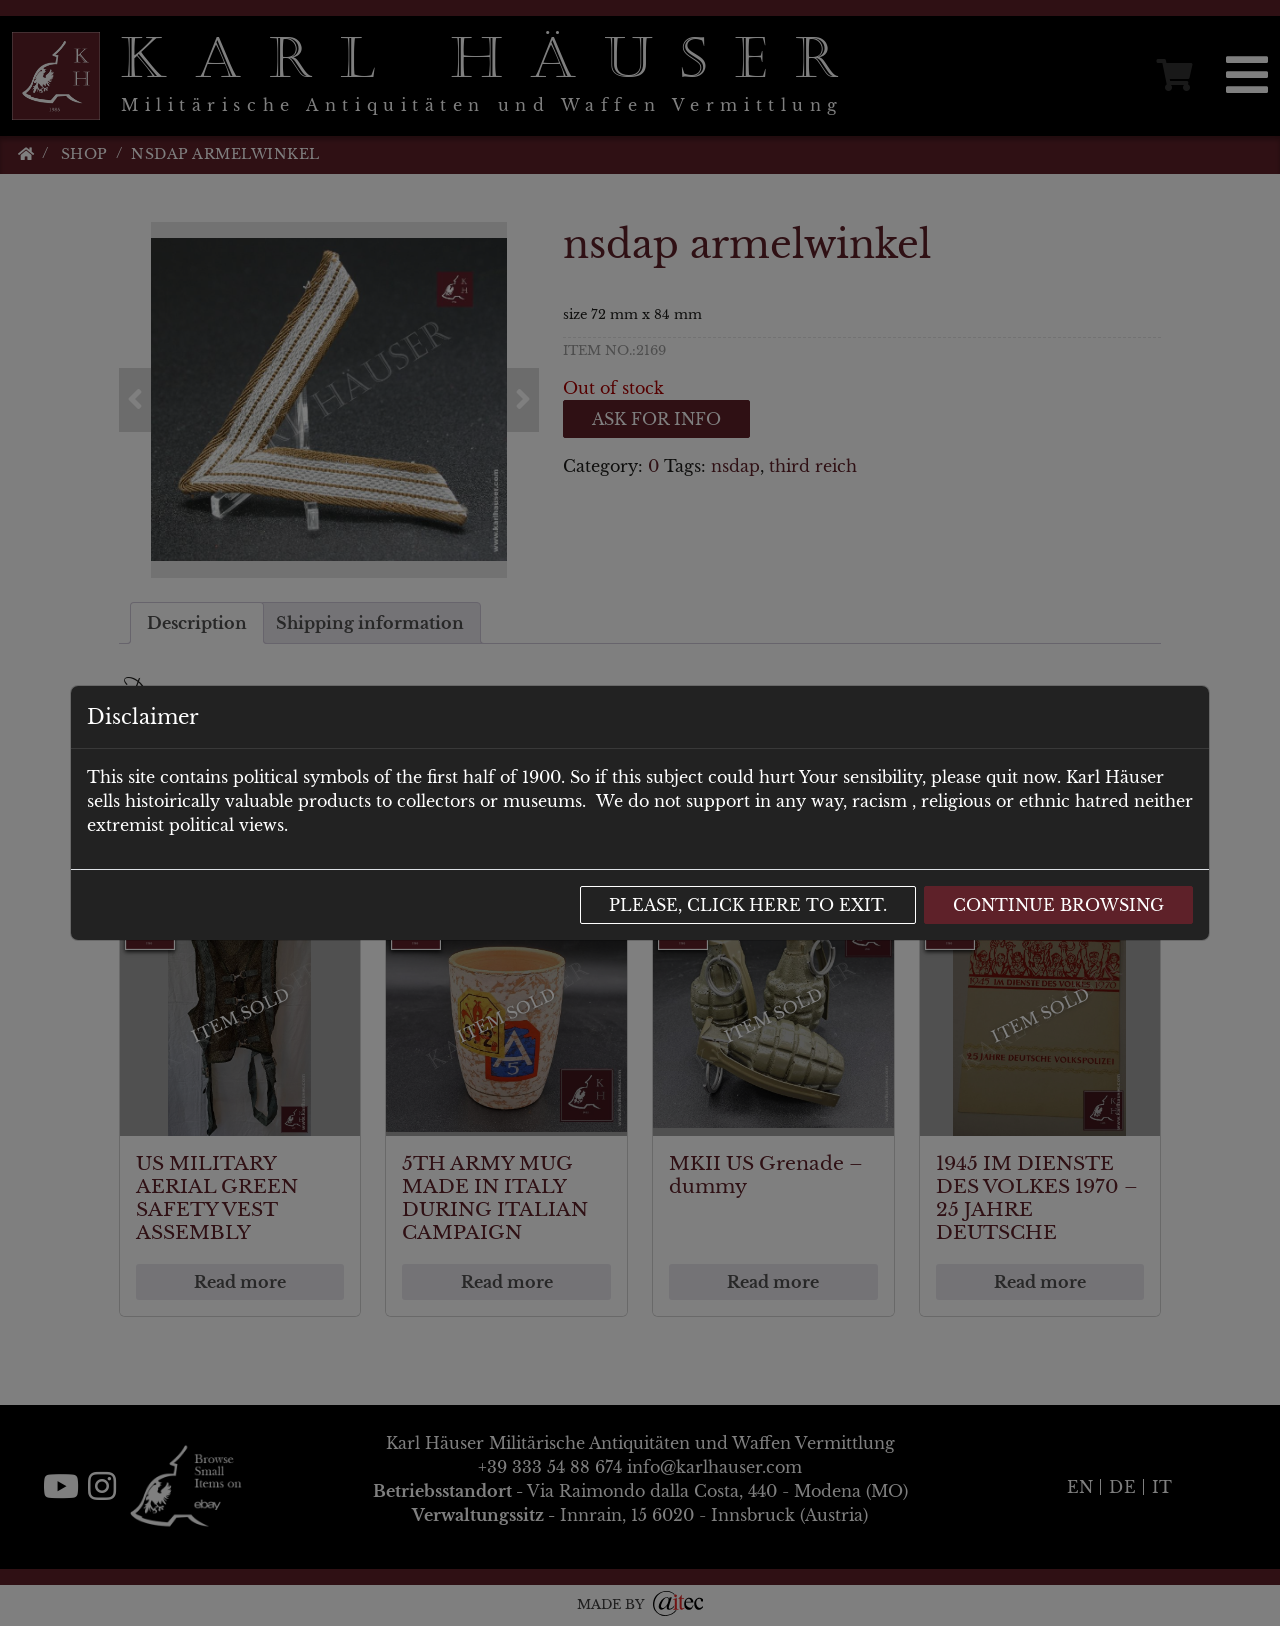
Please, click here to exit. (748, 905)
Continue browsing (1058, 905)
